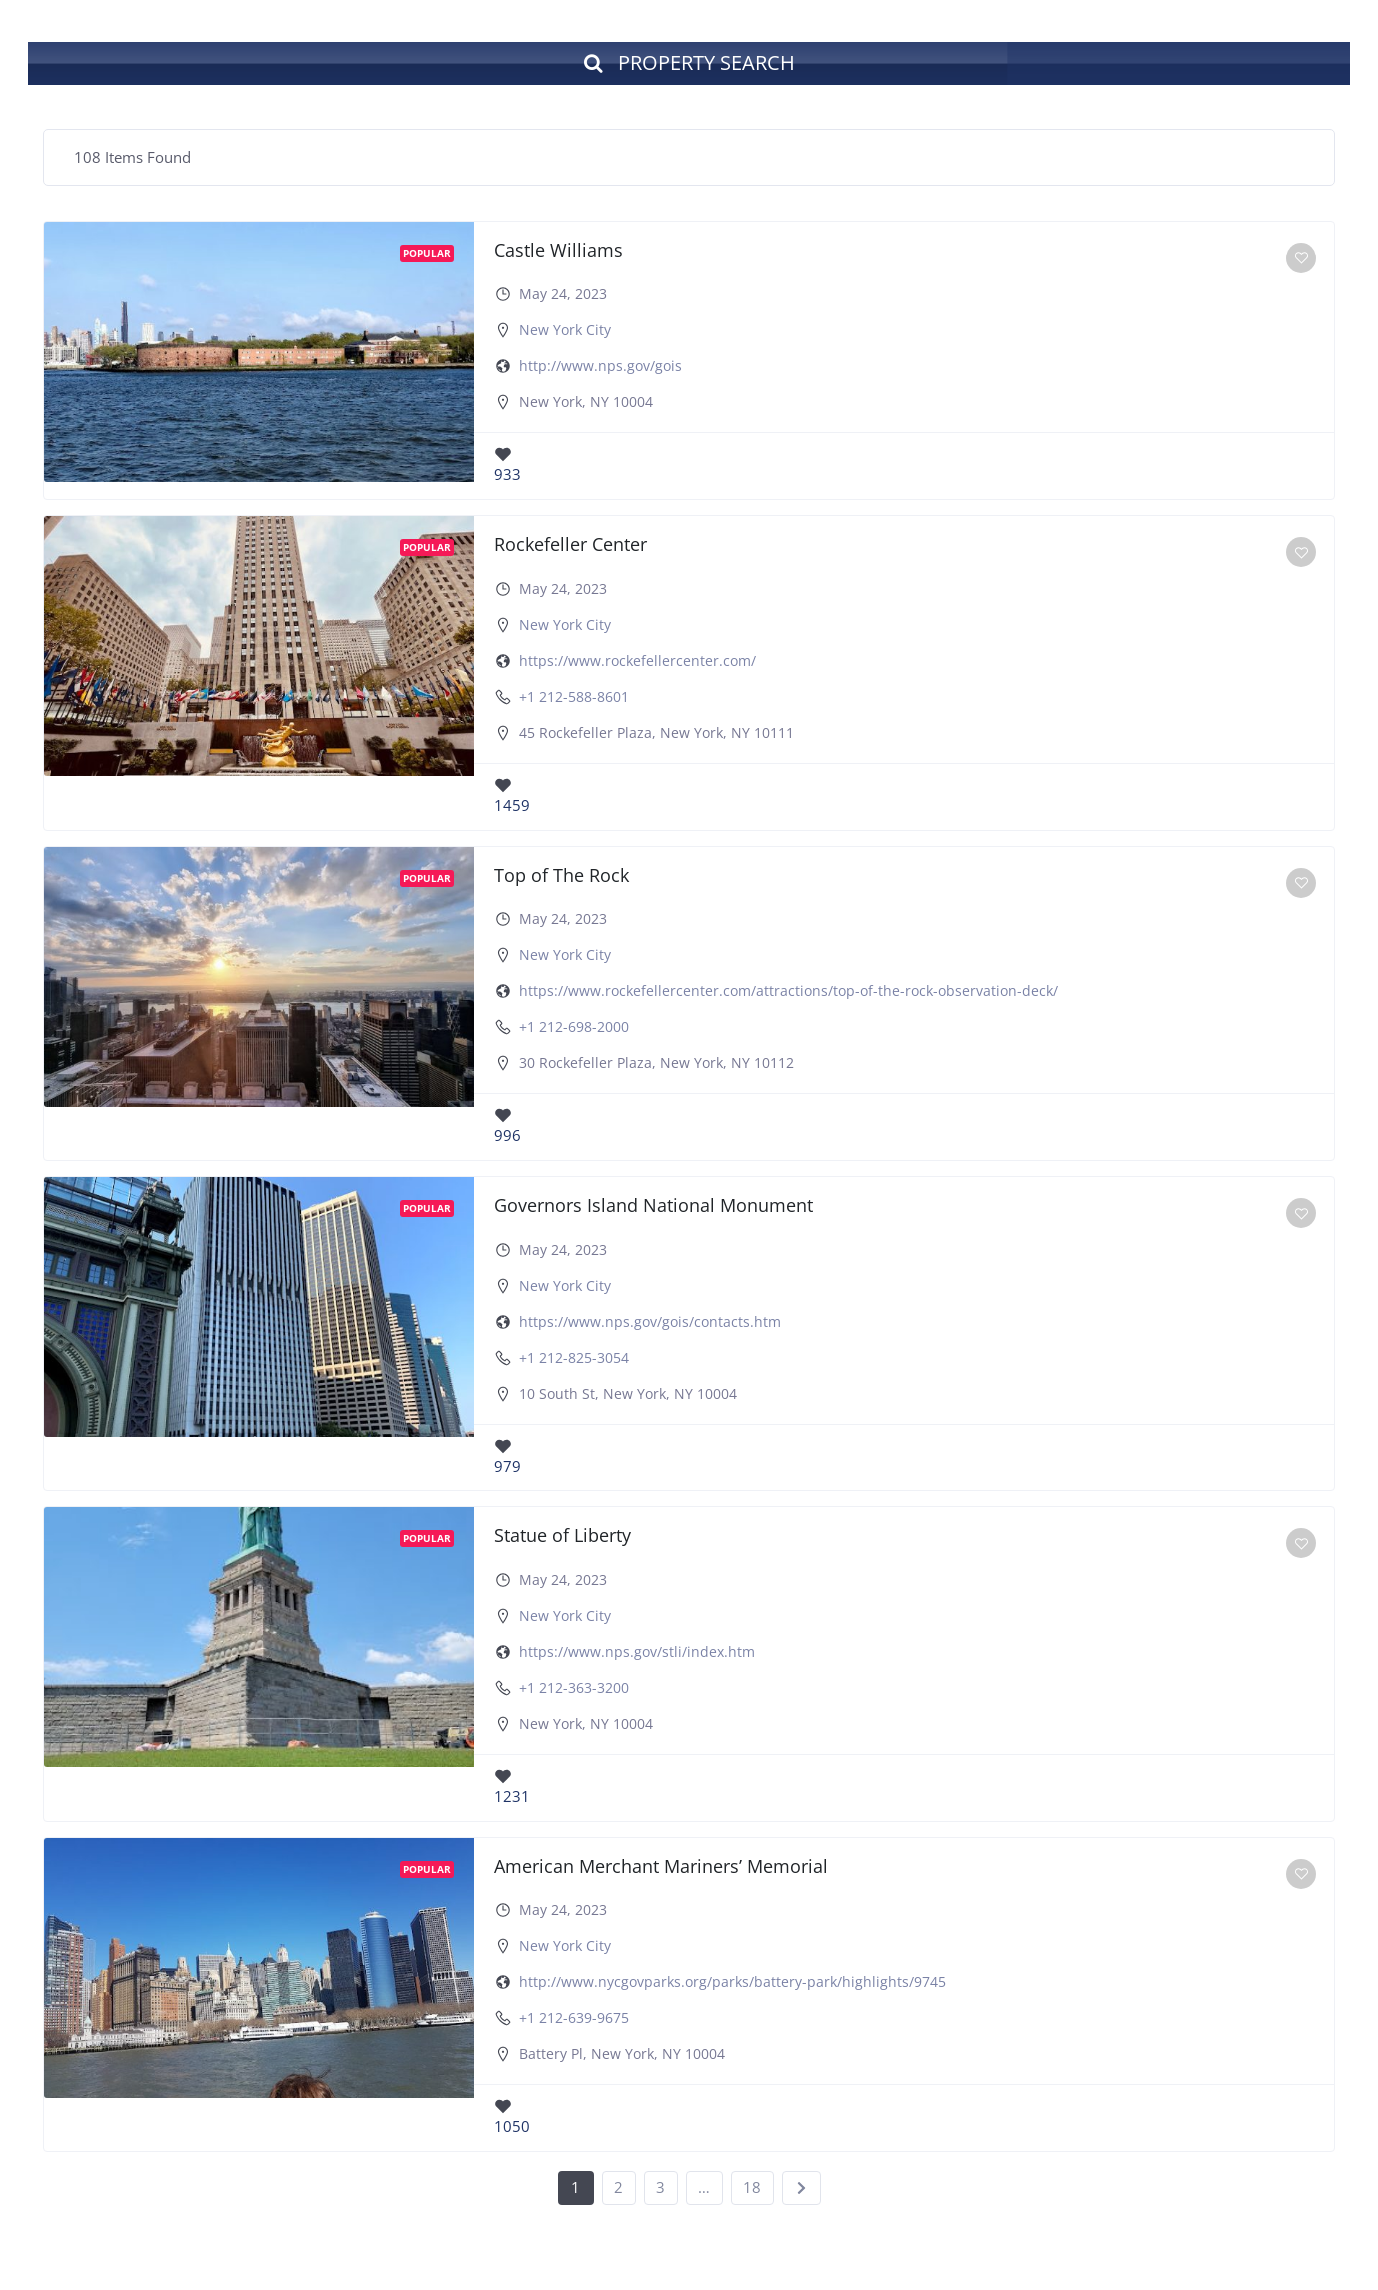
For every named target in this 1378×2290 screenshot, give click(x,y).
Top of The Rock (561, 877)
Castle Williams (558, 252)
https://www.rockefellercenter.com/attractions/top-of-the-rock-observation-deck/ (788, 993)
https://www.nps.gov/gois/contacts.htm (650, 1323)
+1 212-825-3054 (574, 1359)
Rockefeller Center (570, 547)
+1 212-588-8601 (574, 698)
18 (752, 2190)
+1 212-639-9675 (574, 2020)
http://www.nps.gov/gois (600, 368)
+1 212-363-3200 (574, 1690)
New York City (565, 332)
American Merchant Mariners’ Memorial (661, 1868)
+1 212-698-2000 (574, 1029)
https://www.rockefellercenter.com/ (637, 662)
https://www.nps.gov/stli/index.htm (637, 1654)
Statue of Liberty (562, 1538)
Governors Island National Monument (653, 1208)
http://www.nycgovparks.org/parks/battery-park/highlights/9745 (732, 1984)
